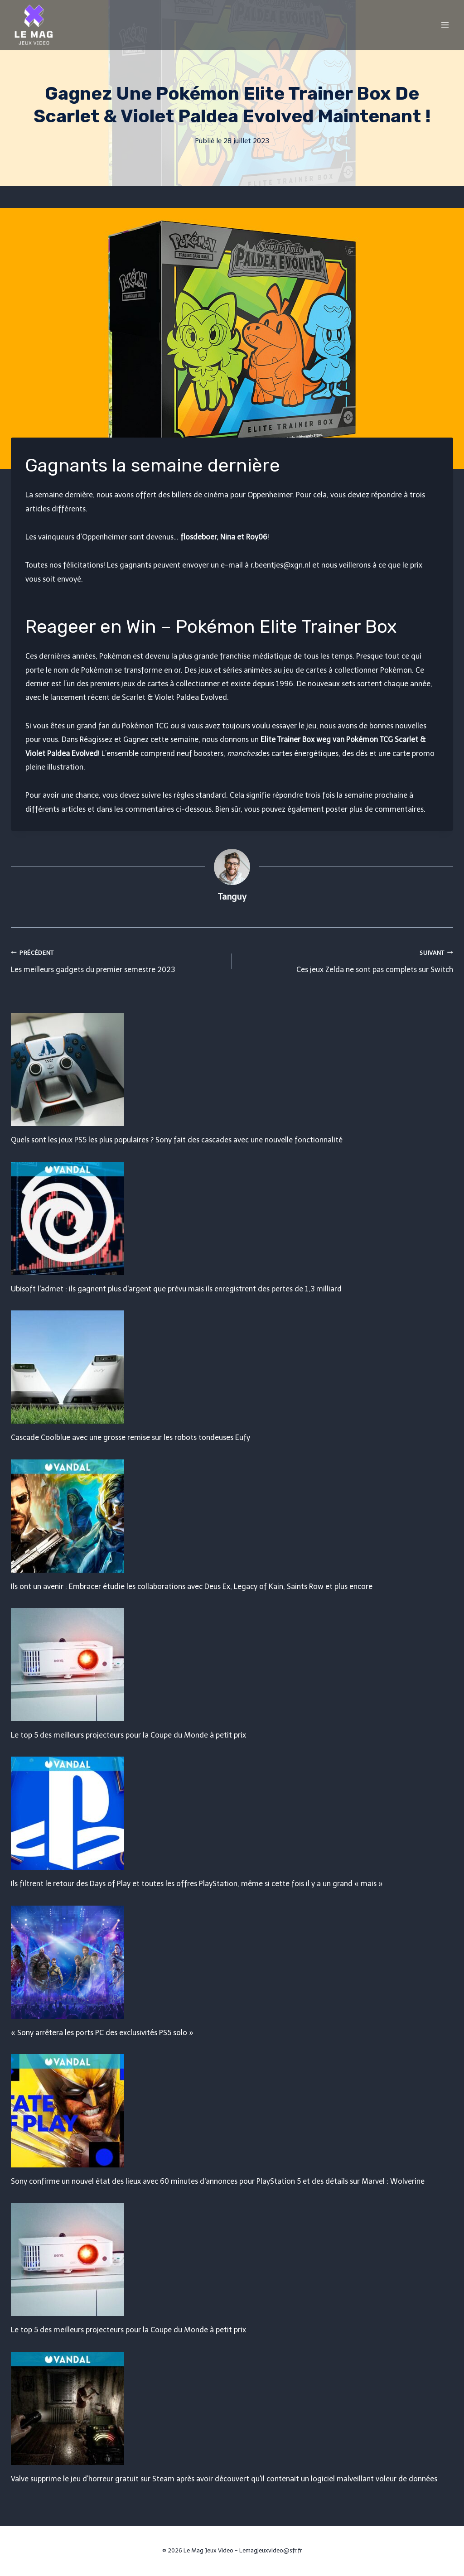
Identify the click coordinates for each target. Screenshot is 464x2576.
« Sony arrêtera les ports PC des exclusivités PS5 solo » (102, 2032)
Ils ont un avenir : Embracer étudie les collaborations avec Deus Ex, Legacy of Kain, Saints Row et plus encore (191, 1586)
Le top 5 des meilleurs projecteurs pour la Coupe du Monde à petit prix (128, 1735)
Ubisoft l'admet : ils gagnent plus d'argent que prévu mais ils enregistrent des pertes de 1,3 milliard (176, 1289)
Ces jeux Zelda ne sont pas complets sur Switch (346, 960)
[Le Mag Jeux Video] (33, 25)
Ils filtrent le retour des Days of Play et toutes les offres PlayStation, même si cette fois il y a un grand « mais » (197, 1883)
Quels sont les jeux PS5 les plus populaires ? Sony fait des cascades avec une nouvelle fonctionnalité (177, 1140)
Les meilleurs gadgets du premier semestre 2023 (118, 960)
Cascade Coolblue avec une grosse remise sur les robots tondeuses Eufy (130, 1437)
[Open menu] (444, 25)
